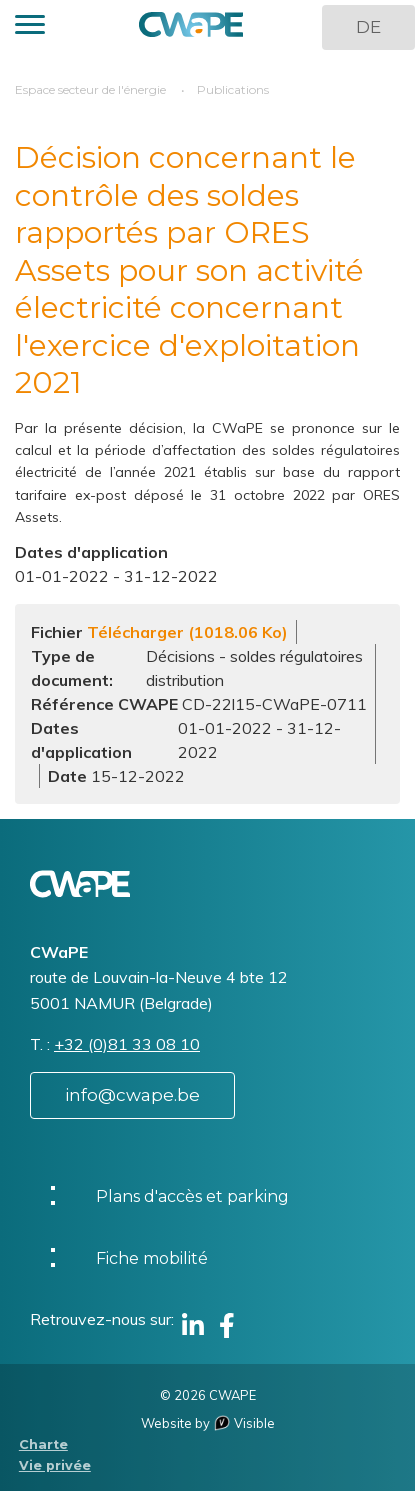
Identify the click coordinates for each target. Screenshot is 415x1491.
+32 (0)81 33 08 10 (127, 1044)
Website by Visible (208, 1423)
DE (368, 27)
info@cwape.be (132, 1095)
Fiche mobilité (152, 1258)
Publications (233, 89)
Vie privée (55, 1465)
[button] (30, 27)
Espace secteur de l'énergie (90, 89)
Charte (43, 1444)
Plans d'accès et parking (192, 1196)
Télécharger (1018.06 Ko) (187, 632)
